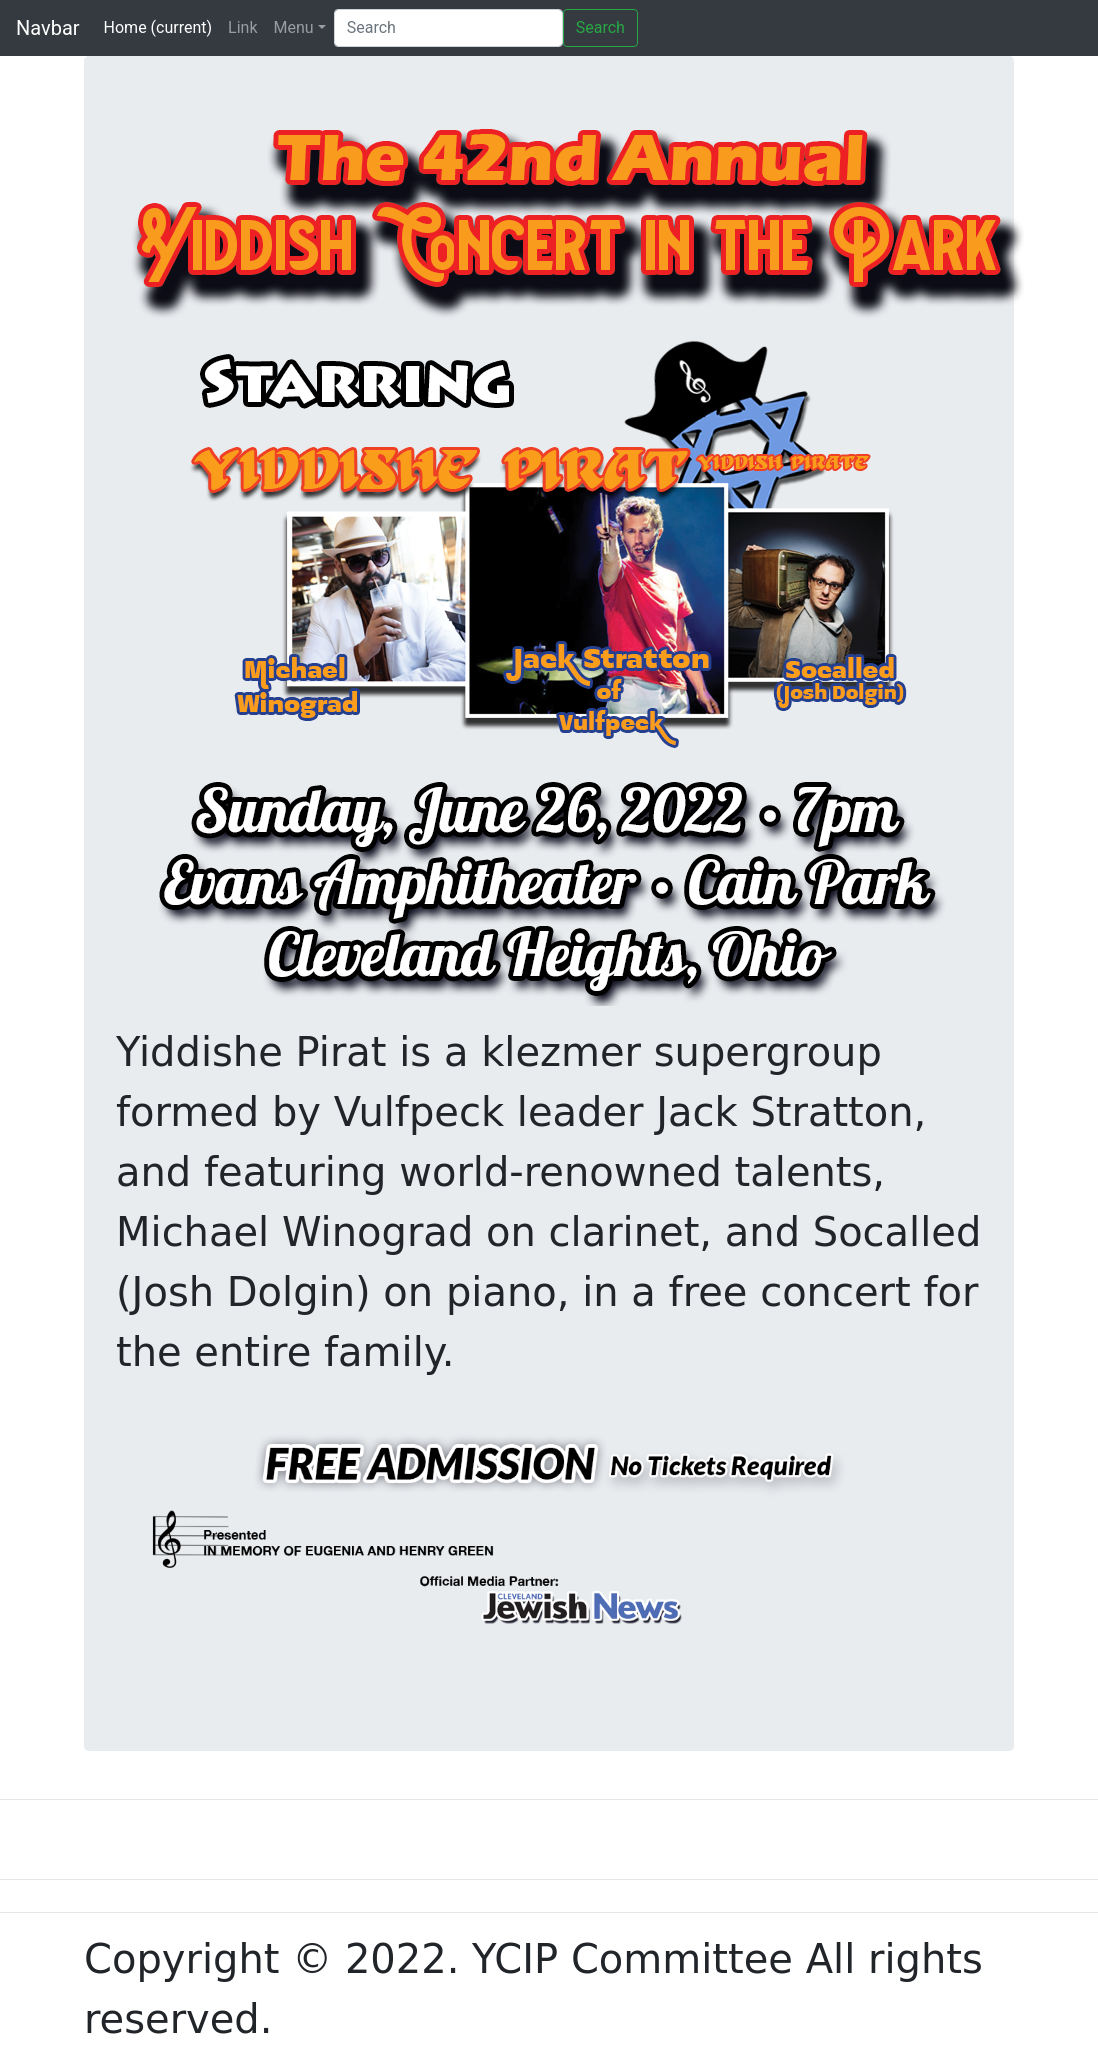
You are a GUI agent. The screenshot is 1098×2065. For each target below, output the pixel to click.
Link (242, 27)
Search (600, 27)
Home (158, 27)
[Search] (448, 28)
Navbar (48, 28)
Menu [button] (294, 27)
